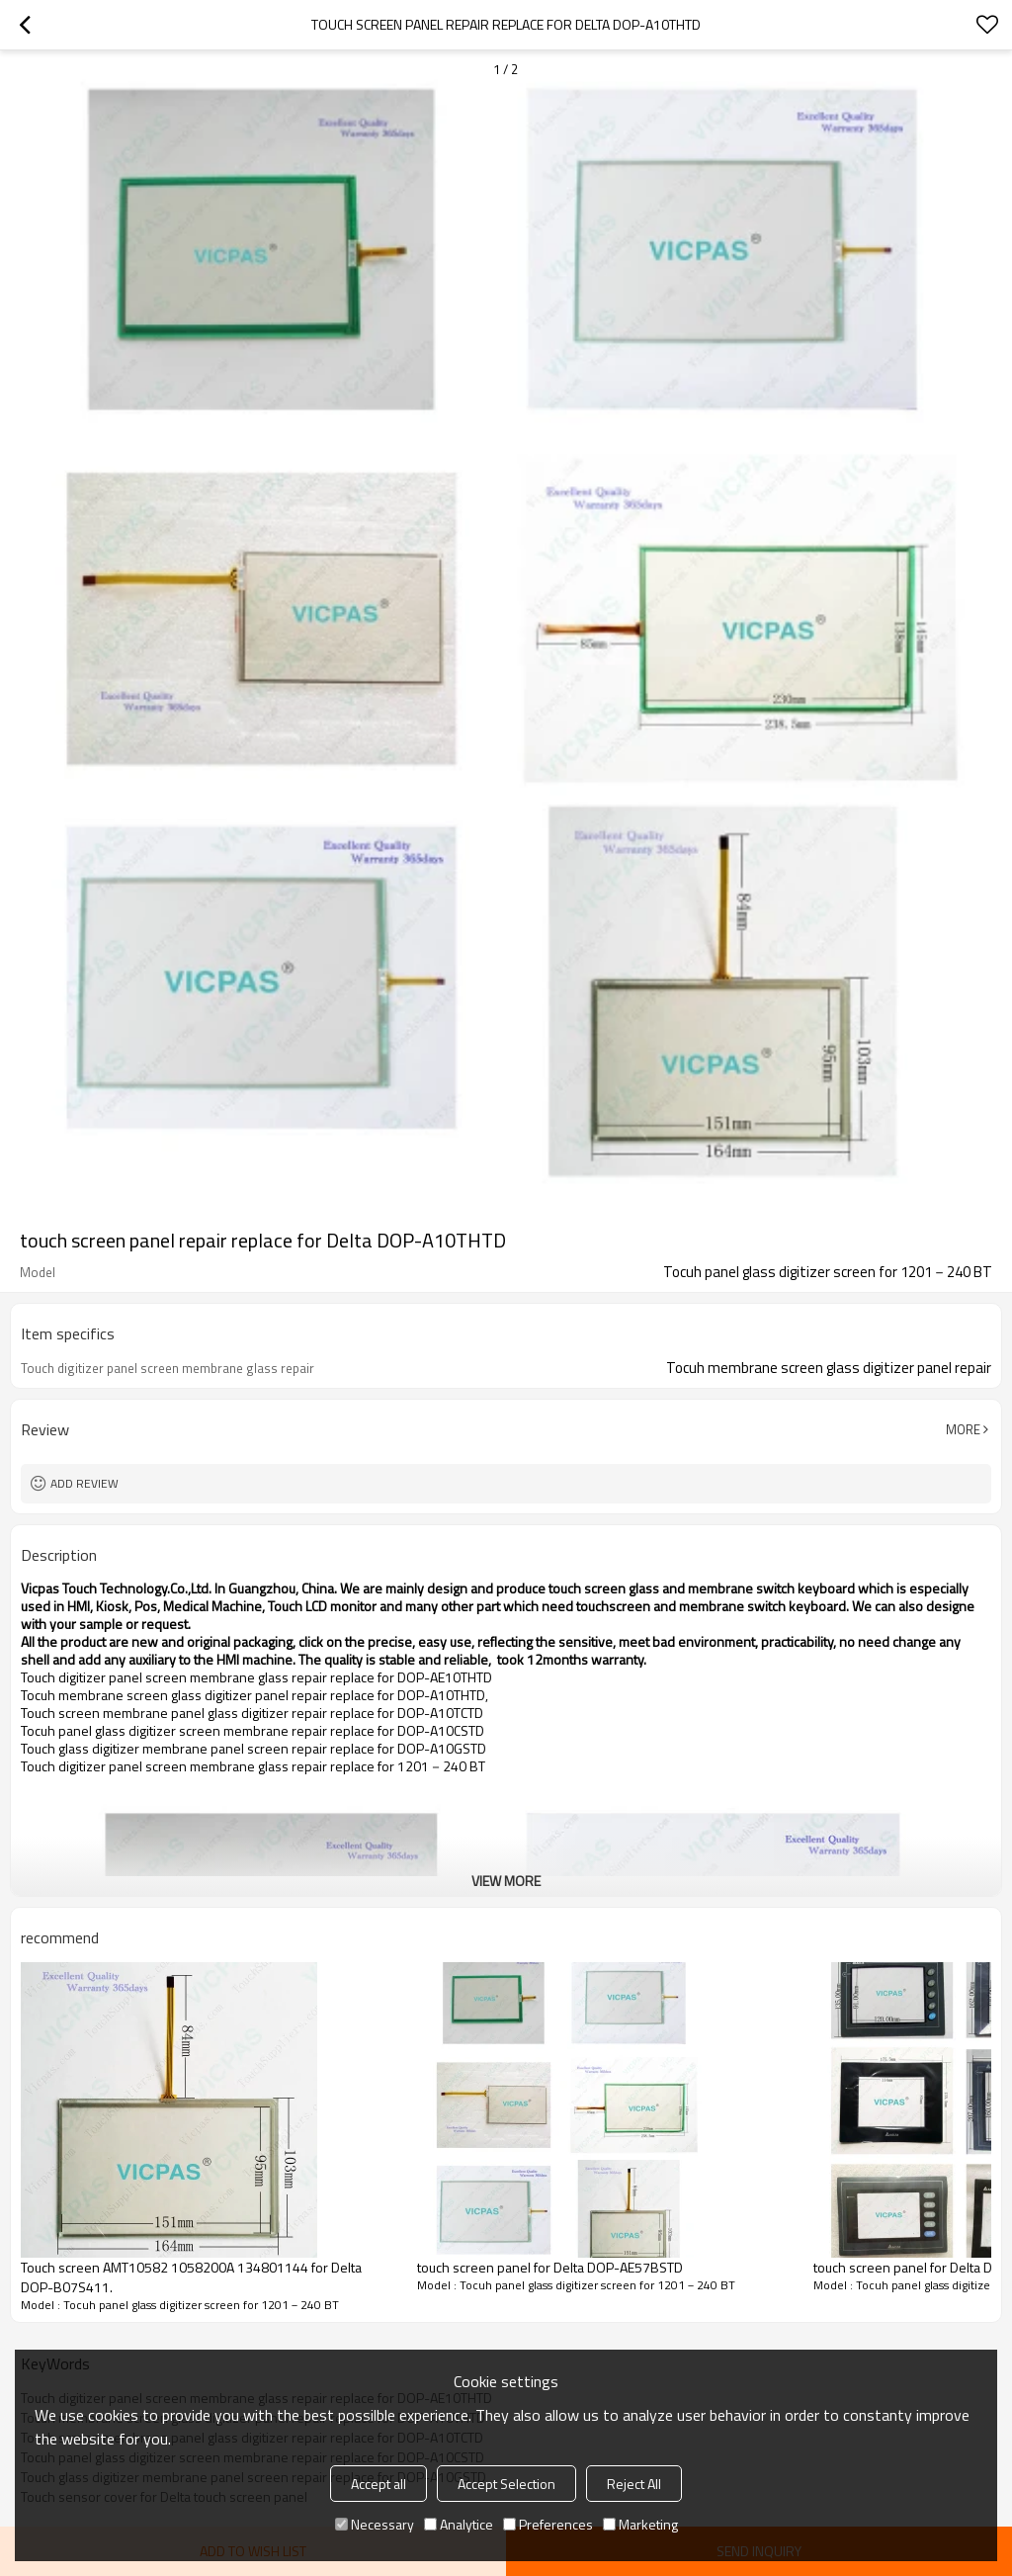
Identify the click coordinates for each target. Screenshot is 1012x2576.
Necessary (374, 2524)
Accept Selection (506, 2483)
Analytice (458, 2524)
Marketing (640, 2524)
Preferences (548, 2524)
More (963, 1429)
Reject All (634, 2483)
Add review (84, 1483)
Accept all (378, 2483)
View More (506, 1880)
